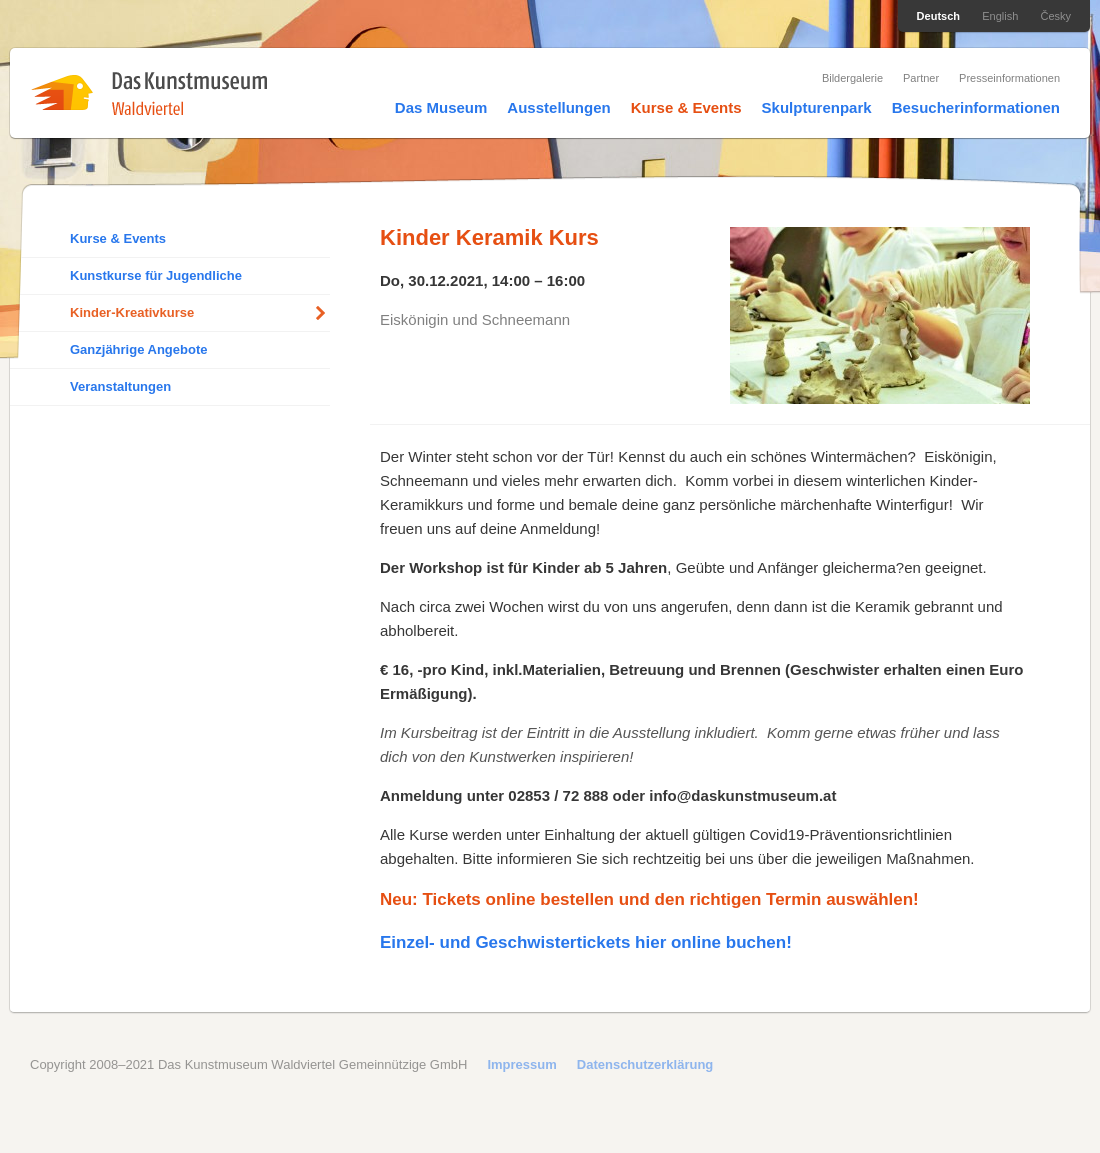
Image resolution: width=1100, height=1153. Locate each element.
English (1000, 16)
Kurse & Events (686, 107)
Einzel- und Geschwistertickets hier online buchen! (586, 942)
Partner (921, 78)
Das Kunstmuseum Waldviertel (149, 93)
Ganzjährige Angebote (138, 349)
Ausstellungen (558, 107)
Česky (1055, 16)
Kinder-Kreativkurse (132, 312)
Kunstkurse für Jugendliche (156, 275)
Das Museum (441, 107)
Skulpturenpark (817, 107)
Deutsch (938, 16)
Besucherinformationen (976, 107)
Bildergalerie (852, 78)
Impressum (521, 1064)
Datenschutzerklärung (645, 1064)
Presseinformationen (1009, 78)
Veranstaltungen (120, 386)
